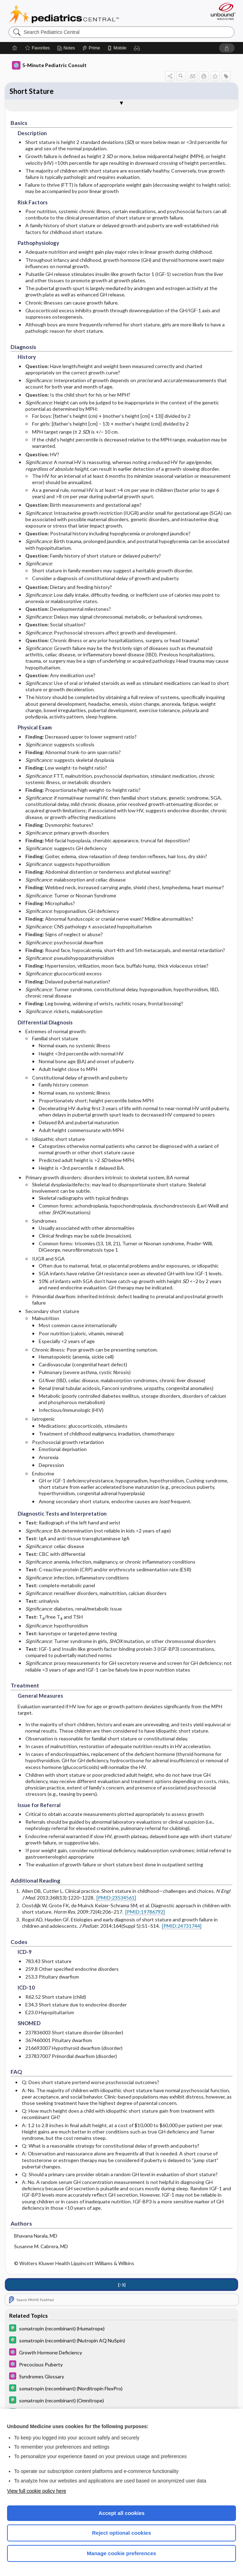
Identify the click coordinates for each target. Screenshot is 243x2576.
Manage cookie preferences (121, 2553)
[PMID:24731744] (181, 1926)
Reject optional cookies (121, 2533)
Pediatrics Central (63, 14)
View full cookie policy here (36, 2491)
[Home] (14, 48)
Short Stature (32, 91)
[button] (137, 48)
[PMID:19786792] (145, 1912)
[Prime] (91, 48)
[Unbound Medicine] (220, 11)
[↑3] (121, 2284)
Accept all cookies (122, 2513)
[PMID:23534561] (116, 1898)
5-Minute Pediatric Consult (49, 65)
